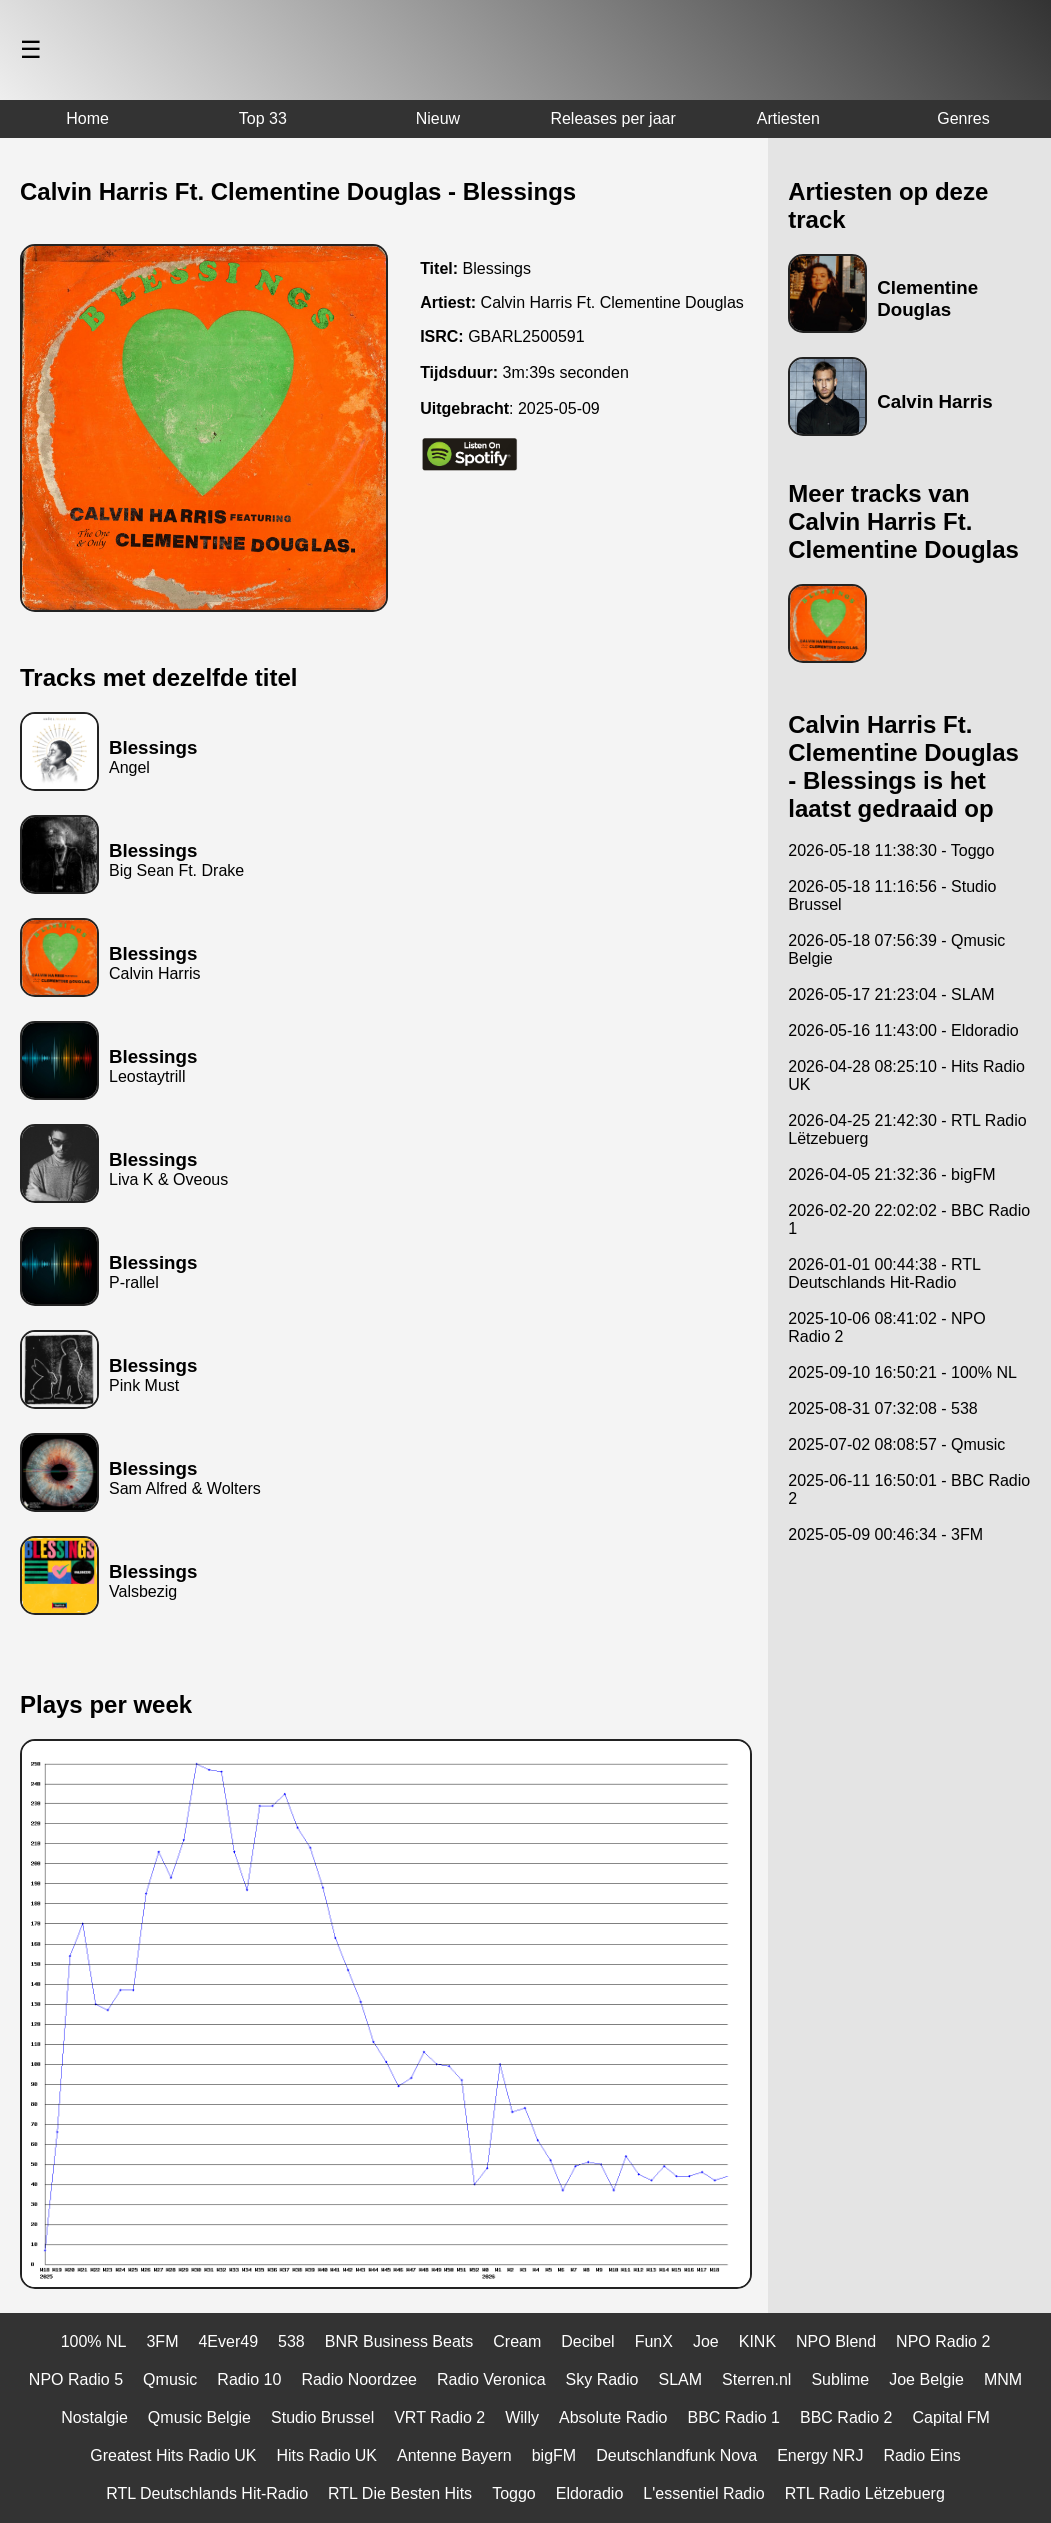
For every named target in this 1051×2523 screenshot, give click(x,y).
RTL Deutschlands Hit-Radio (207, 2493)
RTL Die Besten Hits (400, 2493)
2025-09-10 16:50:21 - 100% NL (902, 1372)
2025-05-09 (559, 408)
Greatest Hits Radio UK (173, 2455)
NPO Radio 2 (943, 2341)
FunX (654, 2341)
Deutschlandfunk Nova (676, 2455)
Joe (706, 2341)
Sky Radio (602, 2379)
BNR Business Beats (399, 2341)
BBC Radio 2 (846, 2417)
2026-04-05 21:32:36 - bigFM (891, 1174)
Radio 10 (249, 2379)
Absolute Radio (613, 2417)
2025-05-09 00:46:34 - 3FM (885, 1534)
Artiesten (788, 118)
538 (291, 2341)
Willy (522, 2417)
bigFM (554, 2455)
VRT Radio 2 (439, 2417)
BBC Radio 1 (733, 2417)
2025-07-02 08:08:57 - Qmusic (896, 1444)
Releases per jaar (612, 118)
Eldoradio (590, 2493)
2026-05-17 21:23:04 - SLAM (891, 994)
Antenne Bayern (454, 2455)
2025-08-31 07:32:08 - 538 (882, 1408)
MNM (1003, 2379)
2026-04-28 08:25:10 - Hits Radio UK (906, 1075)
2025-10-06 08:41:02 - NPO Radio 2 (886, 1327)
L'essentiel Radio (703, 2493)
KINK (757, 2341)
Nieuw (438, 118)
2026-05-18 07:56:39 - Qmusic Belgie (896, 949)
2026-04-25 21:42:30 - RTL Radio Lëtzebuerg (907, 1129)
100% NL (94, 2341)
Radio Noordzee (359, 2379)
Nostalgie (94, 2417)
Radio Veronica (491, 2379)
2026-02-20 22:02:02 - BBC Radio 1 (909, 1219)
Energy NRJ (820, 2455)
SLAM (680, 2379)
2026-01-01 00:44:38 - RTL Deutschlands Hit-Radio (884, 1273)
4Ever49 (228, 2341)
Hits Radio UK (326, 2455)
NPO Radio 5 (76, 2379)
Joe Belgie (926, 2379)
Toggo (514, 2493)
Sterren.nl (756, 2379)
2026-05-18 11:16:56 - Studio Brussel (892, 895)
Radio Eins (921, 2455)
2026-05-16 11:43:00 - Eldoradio (903, 1030)
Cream (517, 2341)
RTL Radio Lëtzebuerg (865, 2493)
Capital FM (950, 2417)
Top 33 (263, 118)
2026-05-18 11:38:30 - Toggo (891, 850)
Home (87, 118)
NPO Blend (836, 2341)
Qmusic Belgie (199, 2417)
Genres (963, 118)
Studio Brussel (322, 2417)
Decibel (587, 2341)
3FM (162, 2341)
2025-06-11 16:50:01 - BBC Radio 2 (909, 1489)
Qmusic (170, 2379)
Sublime (840, 2379)
